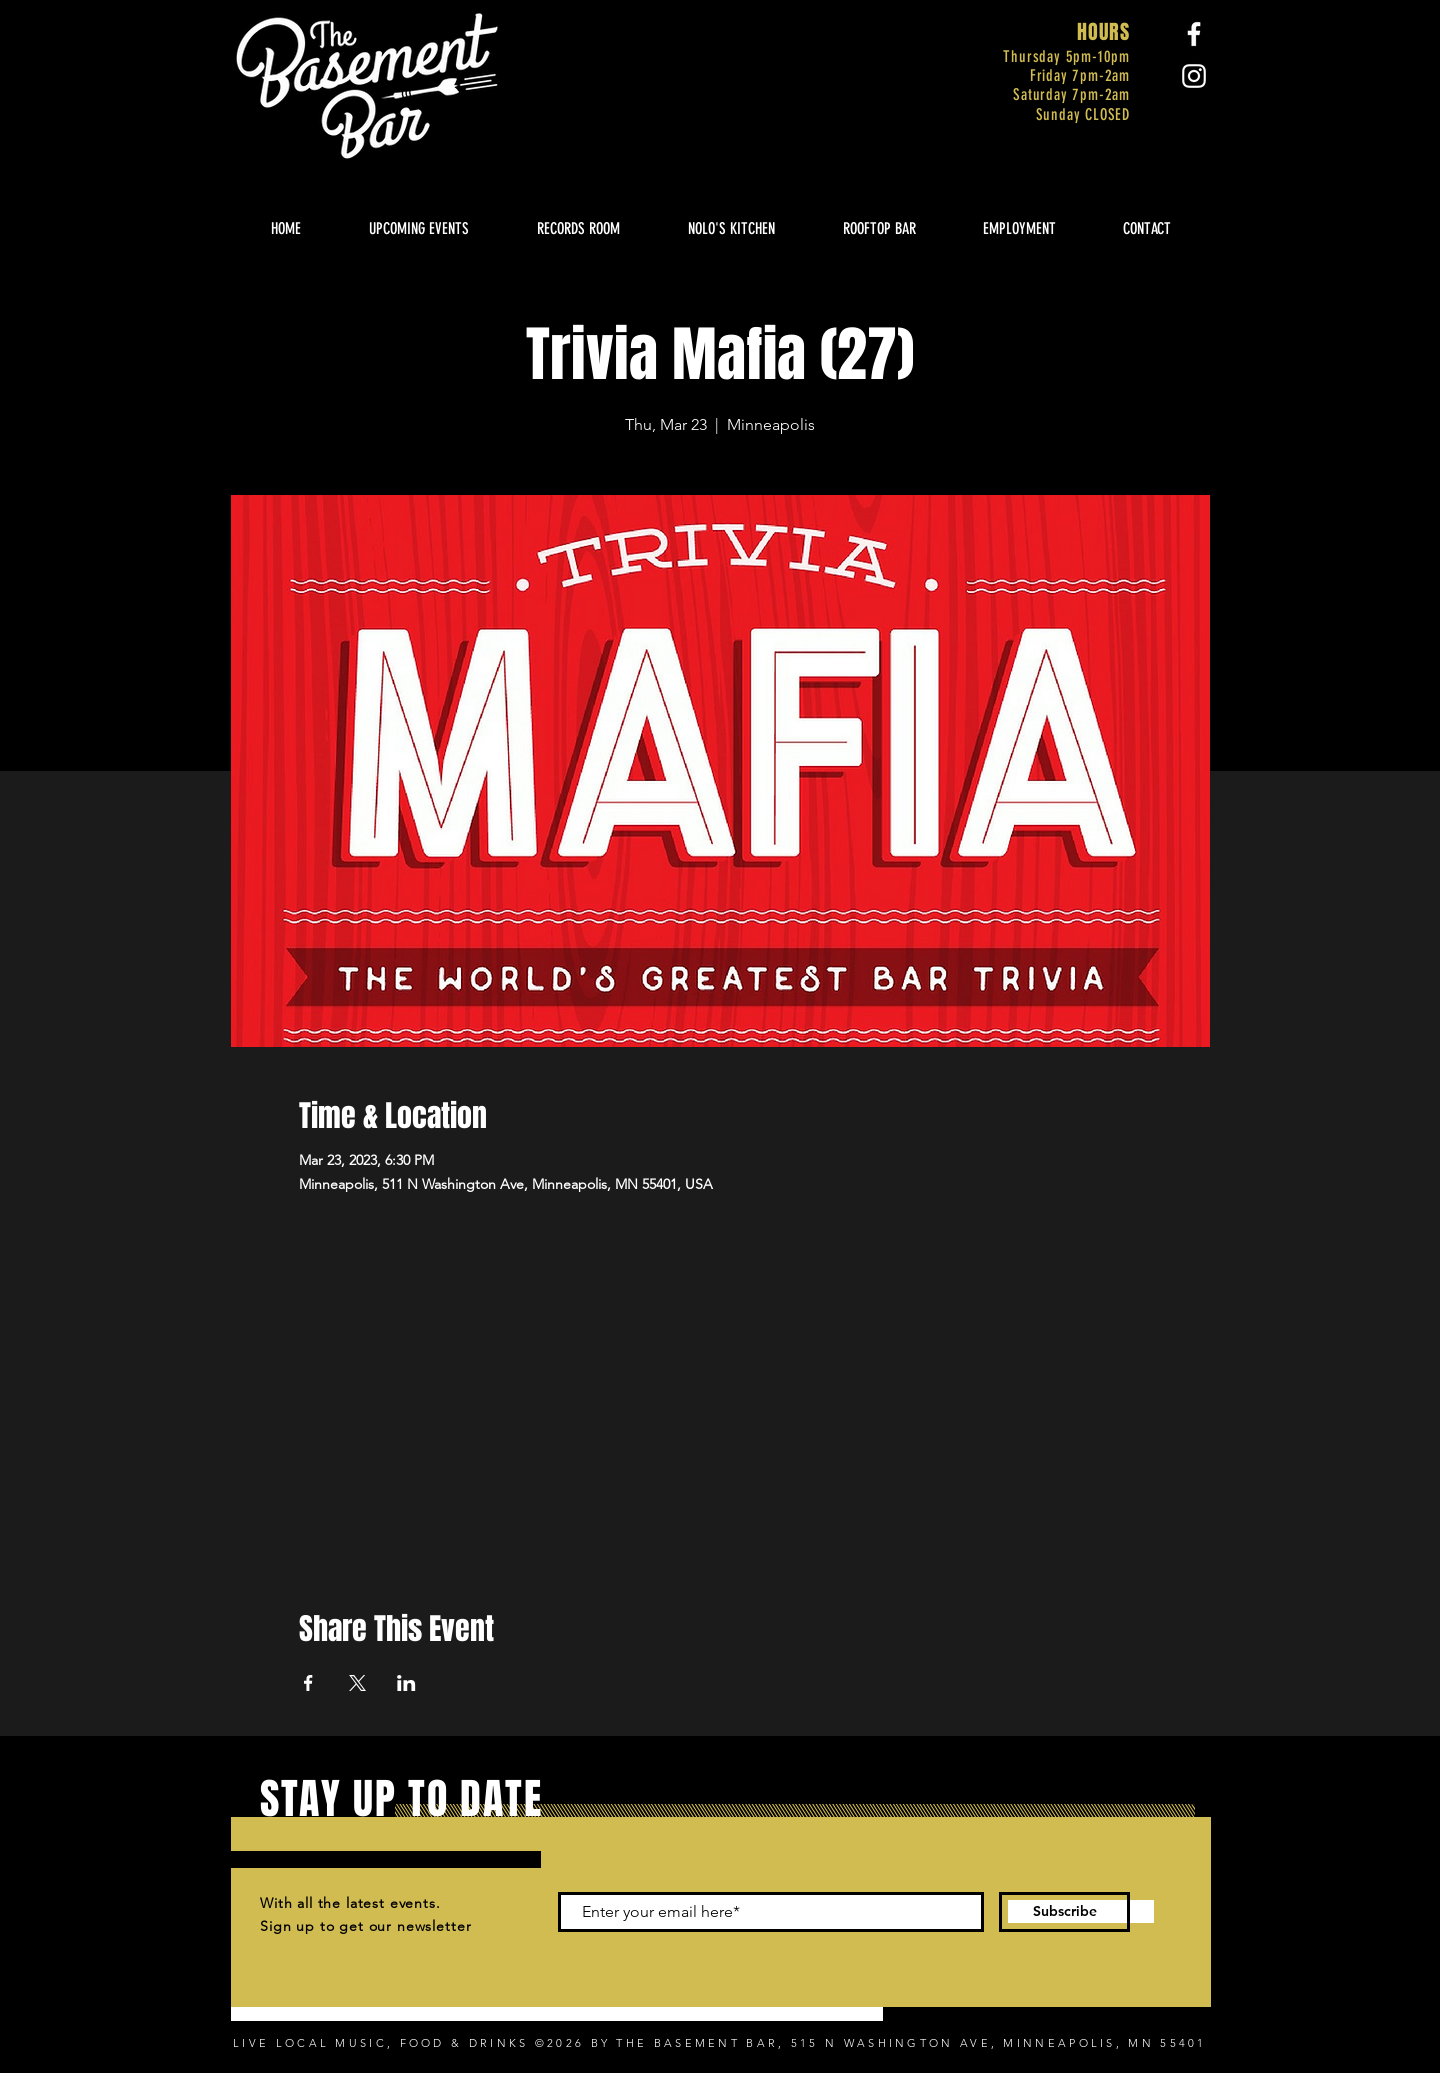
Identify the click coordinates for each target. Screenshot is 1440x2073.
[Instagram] (1194, 76)
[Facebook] (1194, 34)
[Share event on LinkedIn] (406, 1683)
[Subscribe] (1064, 1912)
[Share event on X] (357, 1683)
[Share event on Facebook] (308, 1683)
